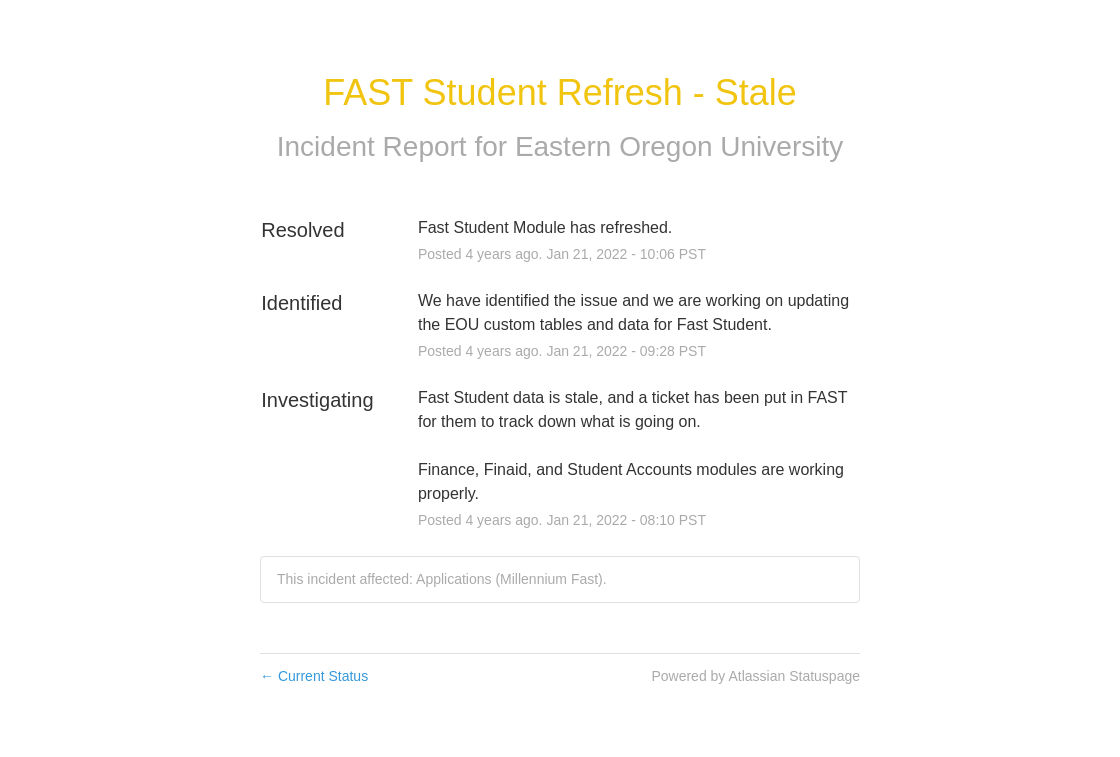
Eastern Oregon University (679, 146)
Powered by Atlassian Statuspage (755, 676)
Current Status (314, 676)
